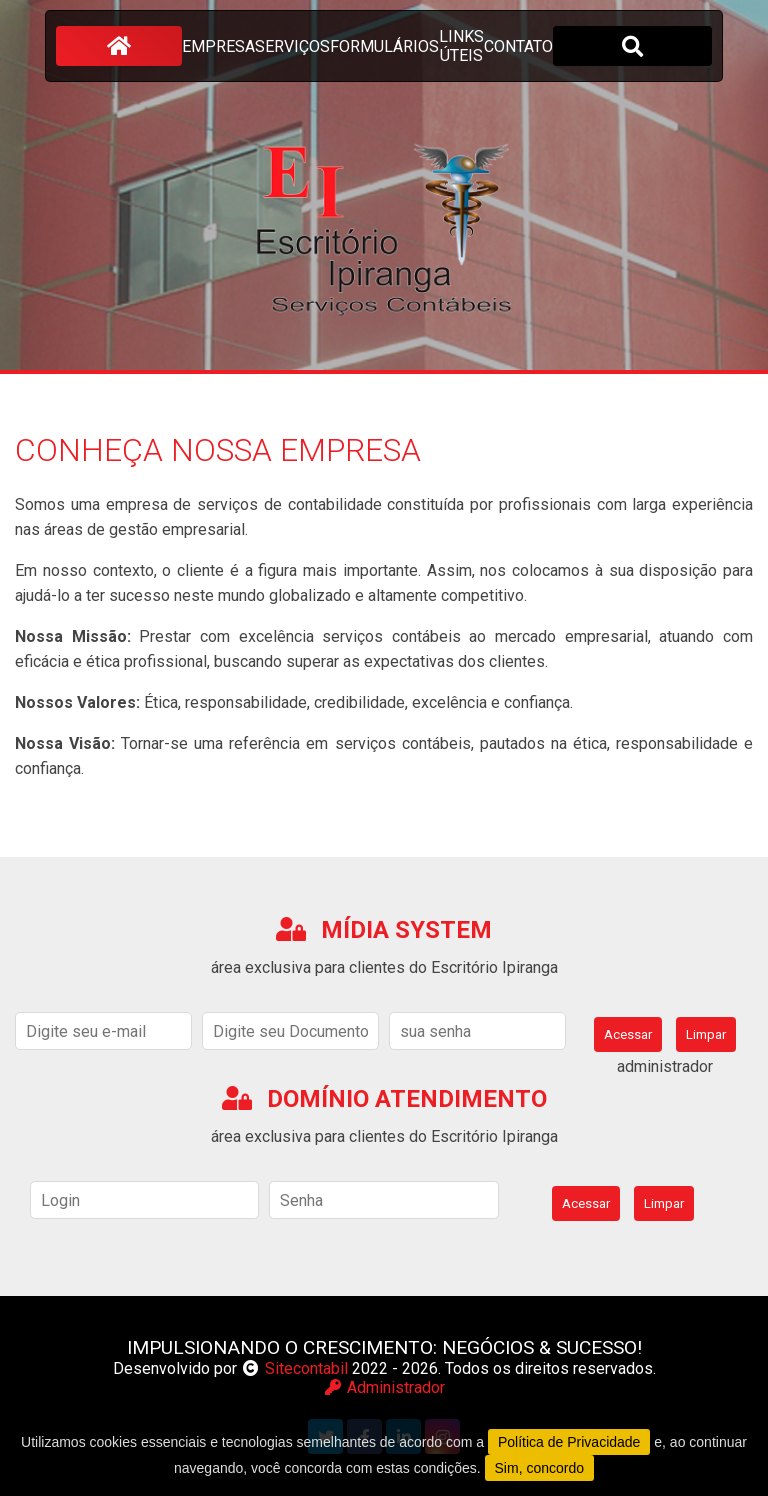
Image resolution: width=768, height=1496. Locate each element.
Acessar (628, 1034)
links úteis (461, 46)
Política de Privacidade (569, 1442)
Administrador (384, 1387)
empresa (218, 46)
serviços (292, 46)
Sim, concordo (539, 1468)
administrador (665, 1066)
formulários (384, 46)
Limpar (706, 1034)
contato (518, 46)
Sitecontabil (306, 1368)
